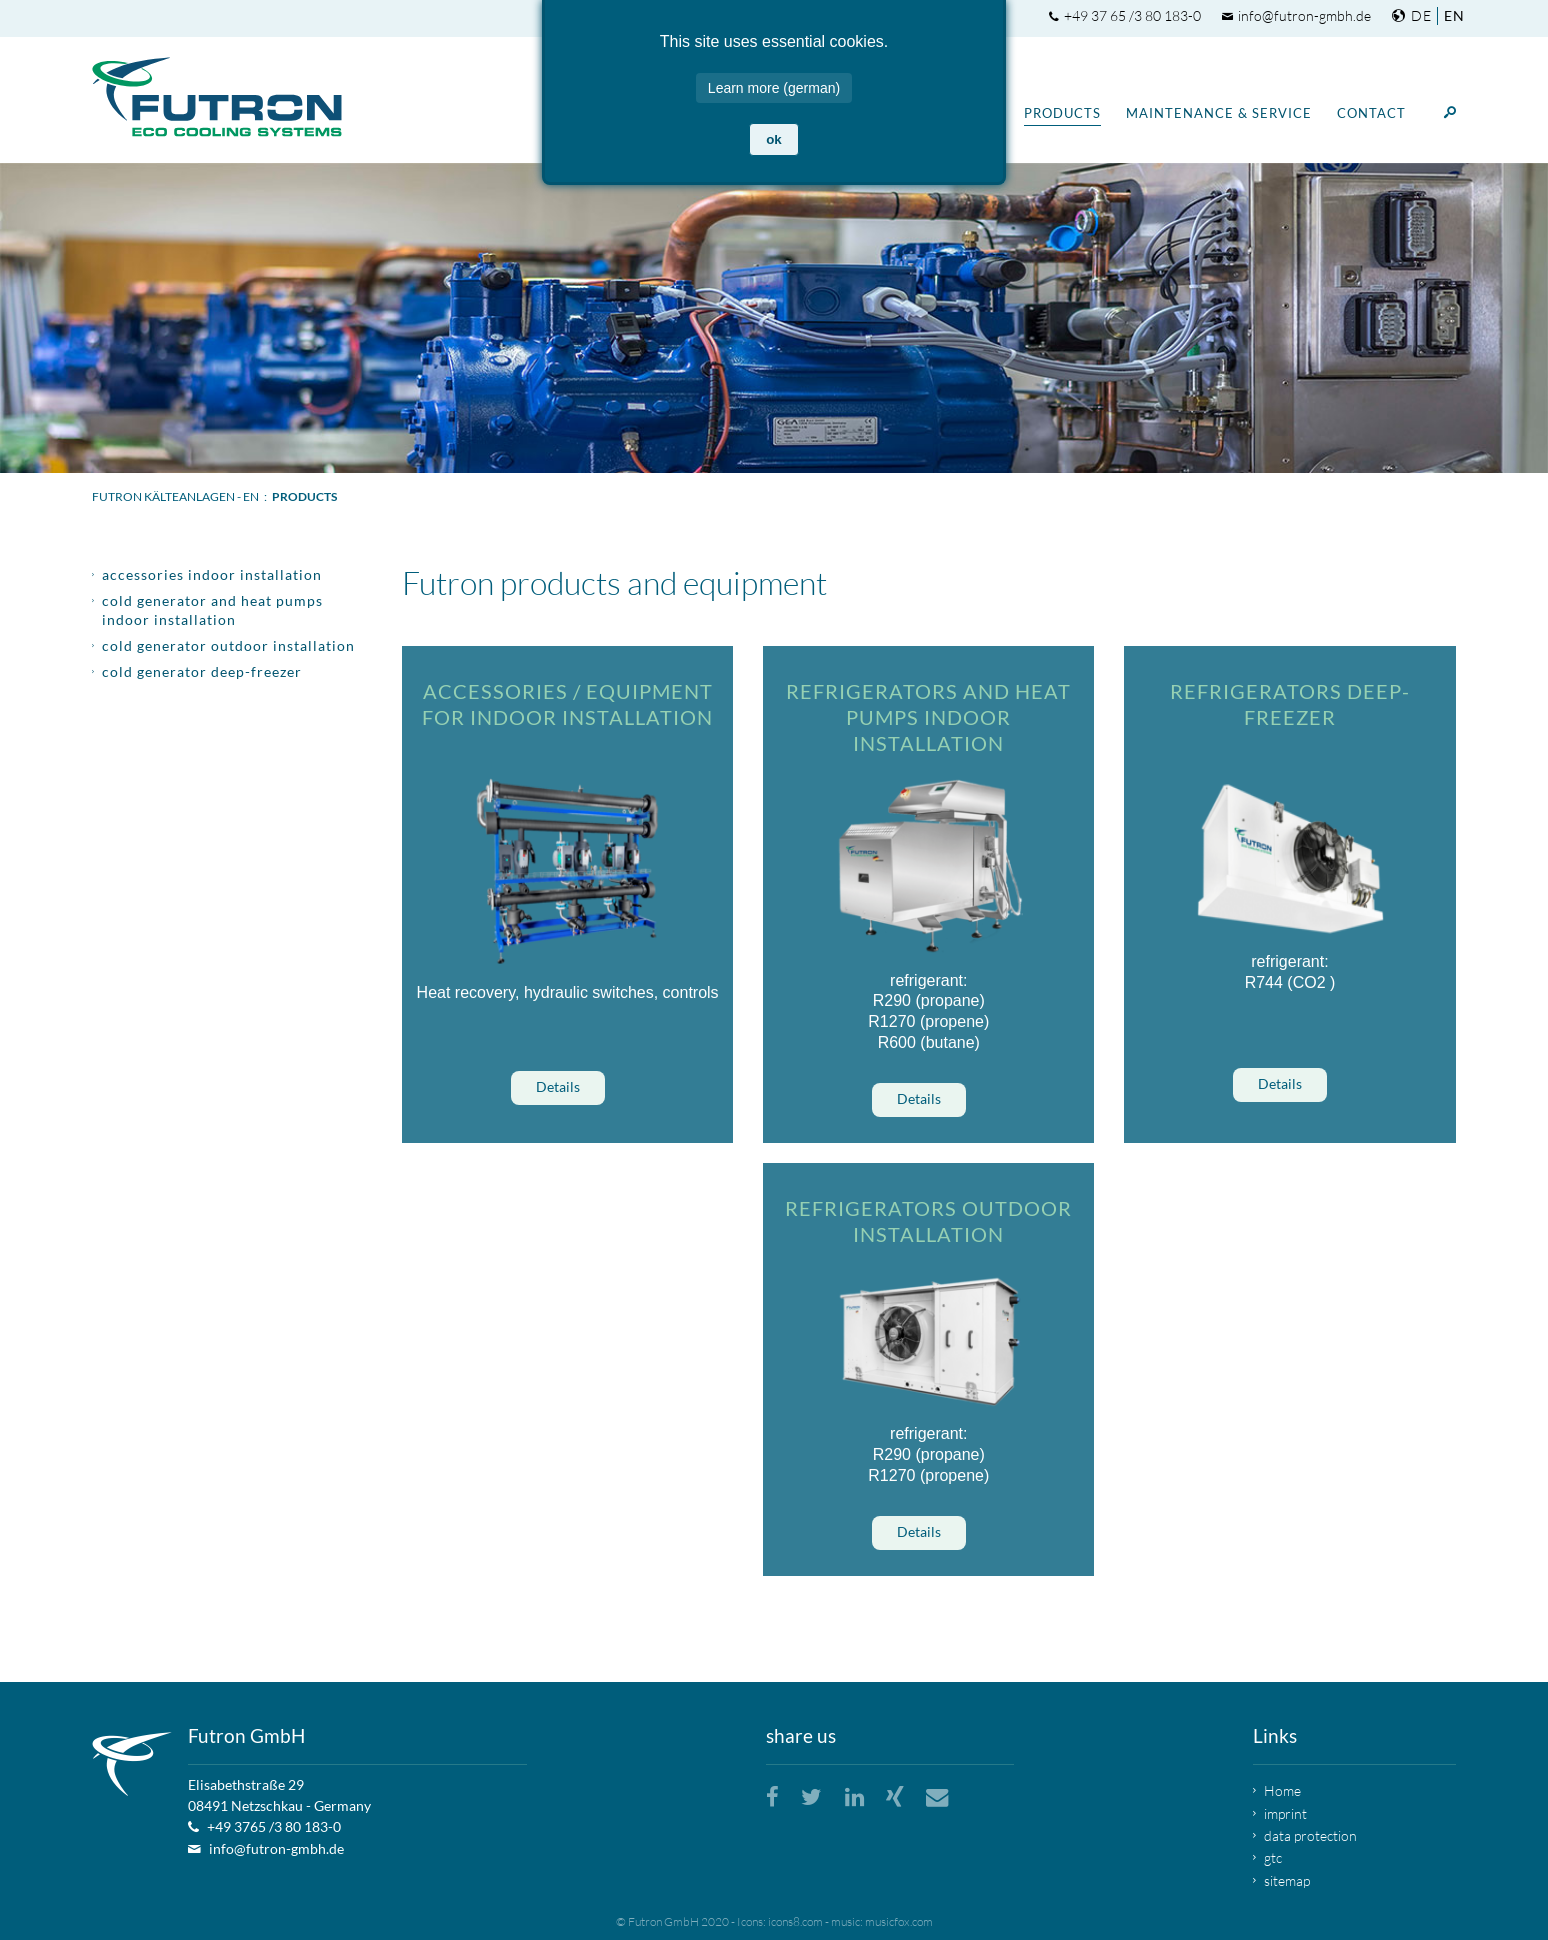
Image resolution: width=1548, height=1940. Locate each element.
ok (774, 127)
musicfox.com (899, 1921)
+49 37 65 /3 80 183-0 (1132, 15)
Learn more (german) (774, 76)
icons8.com (795, 1921)
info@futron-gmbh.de (1304, 15)
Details (558, 1086)
